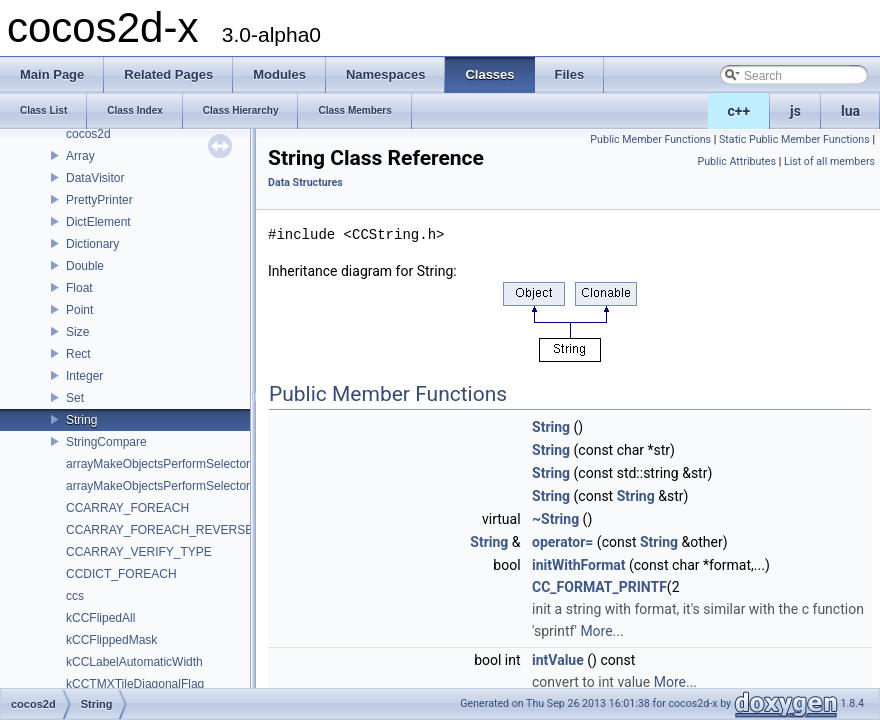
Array (80, 156)
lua (850, 111)
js (795, 111)
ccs (75, 596)
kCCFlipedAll (100, 618)
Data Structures (305, 182)
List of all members (829, 161)
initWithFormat (578, 565)
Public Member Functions (650, 139)
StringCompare (106, 442)
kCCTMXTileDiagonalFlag (135, 684)
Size (77, 332)
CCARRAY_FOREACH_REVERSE (159, 530)
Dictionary (92, 244)
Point (79, 310)
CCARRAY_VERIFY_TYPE (139, 552)
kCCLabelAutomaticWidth (134, 662)
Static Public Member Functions (794, 139)
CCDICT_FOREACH (121, 574)
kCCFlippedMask (111, 640)
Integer (84, 376)
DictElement (98, 222)
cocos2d (88, 134)
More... (601, 631)
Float (79, 288)
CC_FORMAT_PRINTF (599, 587)
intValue (558, 660)
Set (75, 398)
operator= (562, 542)
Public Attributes (736, 161)
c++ (739, 111)
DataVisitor (95, 178)
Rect (78, 354)
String (81, 420)
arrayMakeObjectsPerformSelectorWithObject (187, 486)
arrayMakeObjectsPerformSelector (158, 464)
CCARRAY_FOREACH (127, 508)
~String (555, 519)
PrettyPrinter (99, 200)
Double (85, 266)
